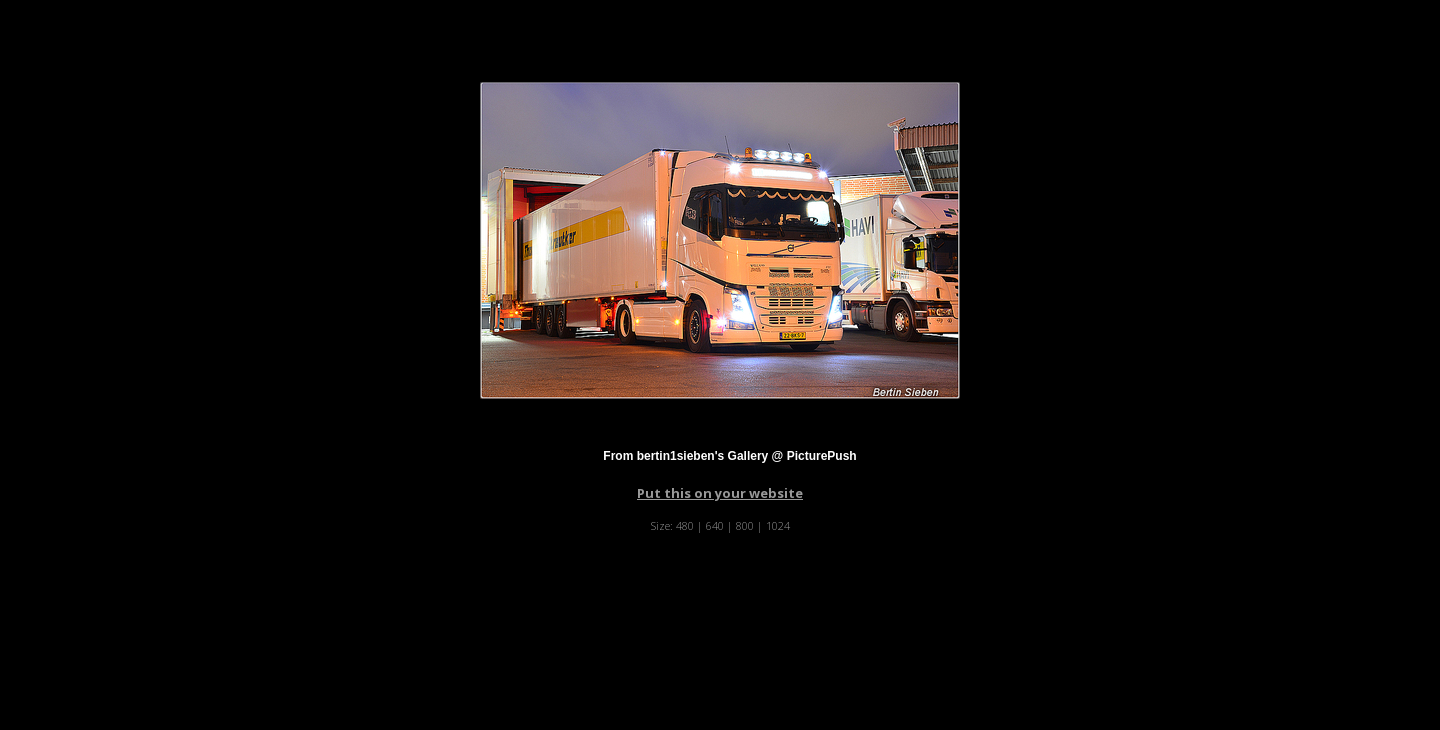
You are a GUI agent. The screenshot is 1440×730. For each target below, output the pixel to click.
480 (685, 525)
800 (745, 525)
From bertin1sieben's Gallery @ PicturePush (729, 456)
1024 (778, 525)
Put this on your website (720, 493)
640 (715, 525)
